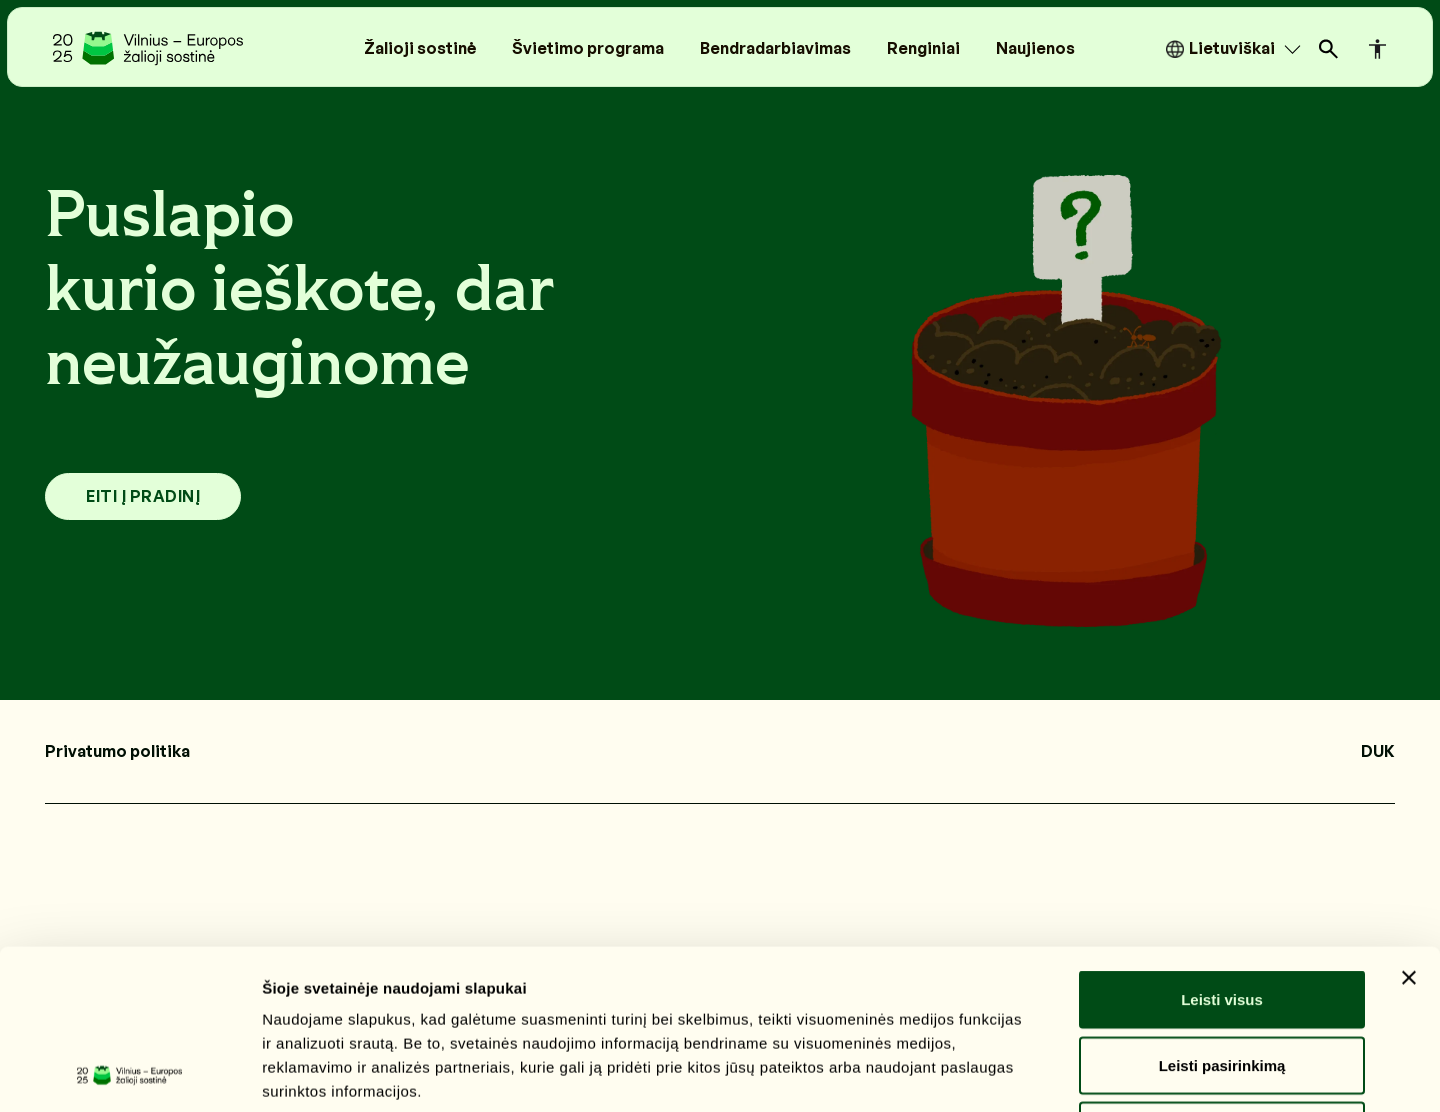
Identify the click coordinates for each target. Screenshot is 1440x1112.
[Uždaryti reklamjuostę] (1409, 828)
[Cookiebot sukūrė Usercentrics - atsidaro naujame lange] (129, 1073)
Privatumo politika (117, 751)
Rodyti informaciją (1025, 1072)
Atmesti (1221, 980)
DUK (1378, 751)
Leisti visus (1222, 849)
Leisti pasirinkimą (1222, 915)
